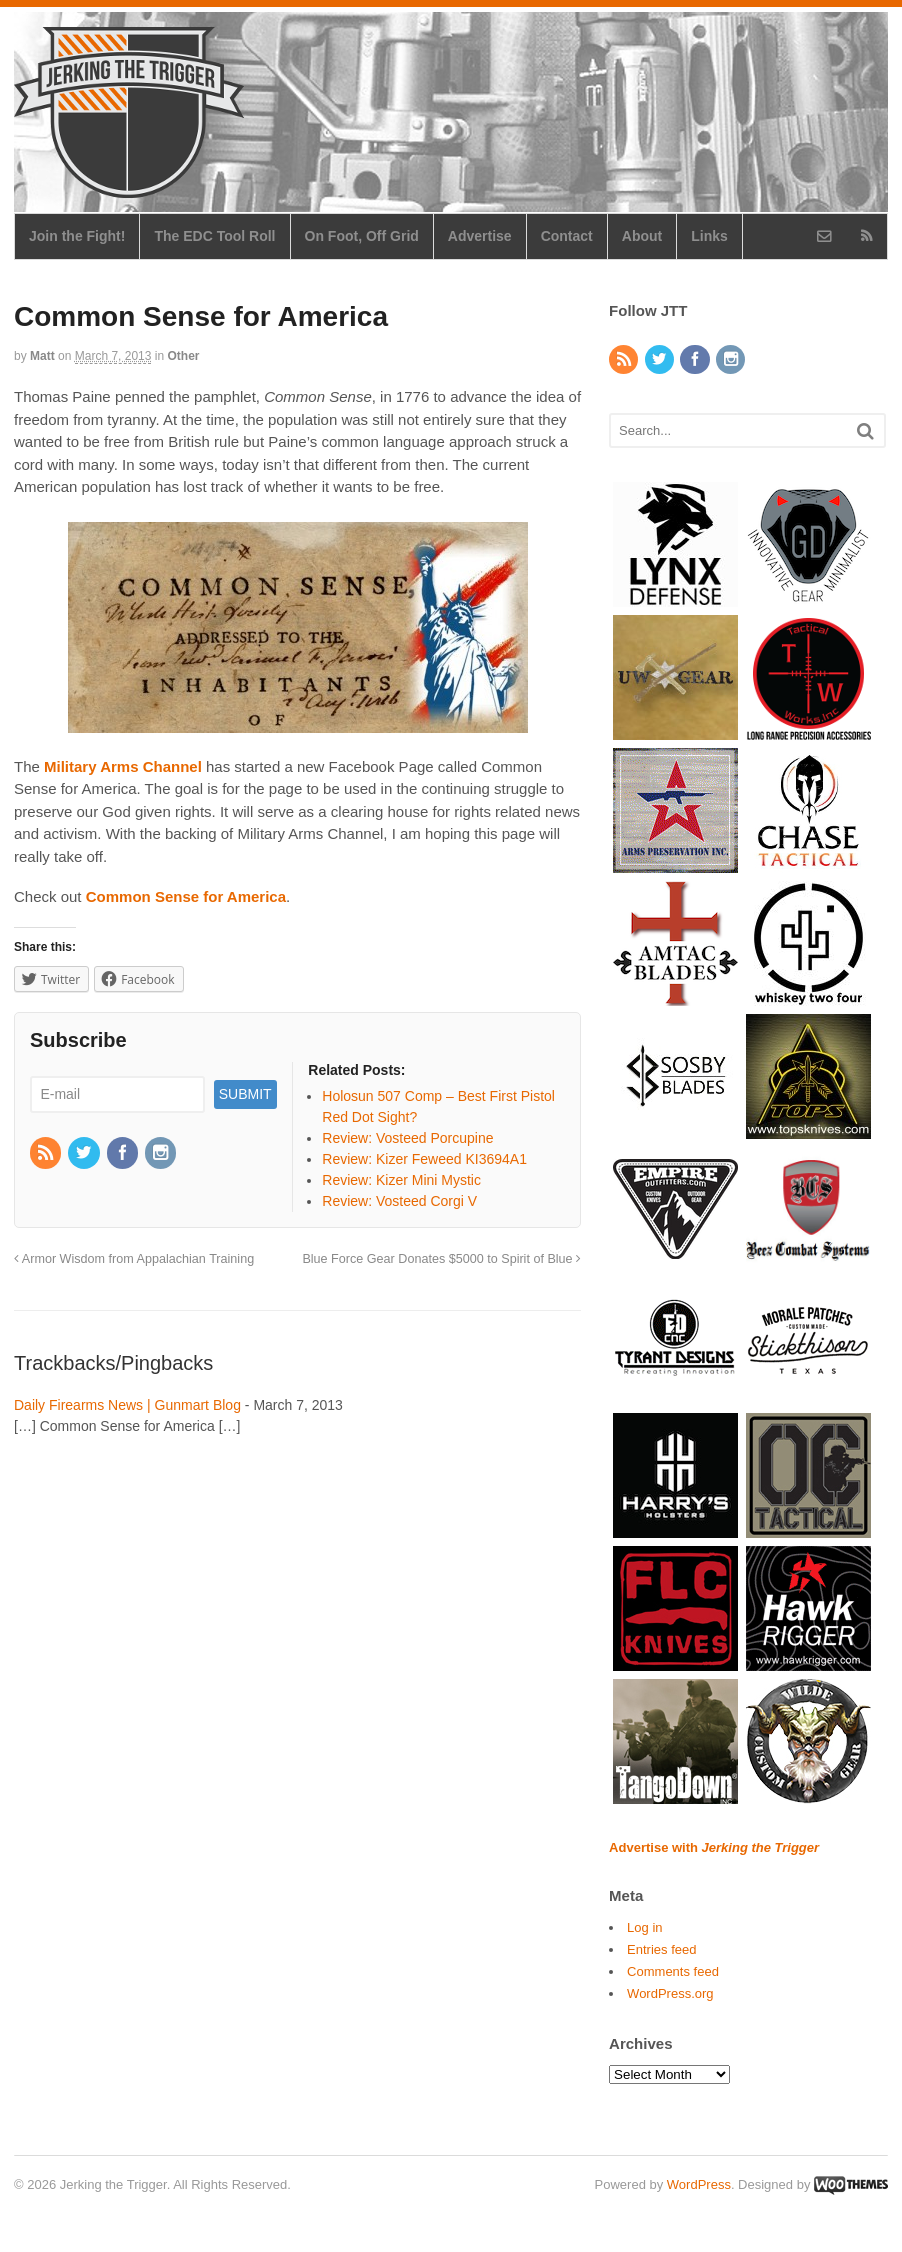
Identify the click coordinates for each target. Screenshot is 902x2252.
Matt (42, 356)
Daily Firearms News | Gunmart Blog (127, 1405)
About (642, 236)
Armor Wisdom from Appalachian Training (134, 1259)
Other (184, 356)
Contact (567, 236)
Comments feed (673, 1971)
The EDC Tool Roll (214, 236)
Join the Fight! (77, 236)
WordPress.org (670, 1993)
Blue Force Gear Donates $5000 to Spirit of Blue (441, 1259)
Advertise (480, 236)
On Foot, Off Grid (362, 236)
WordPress (699, 2184)
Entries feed (661, 1949)
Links (709, 236)
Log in (644, 1927)
